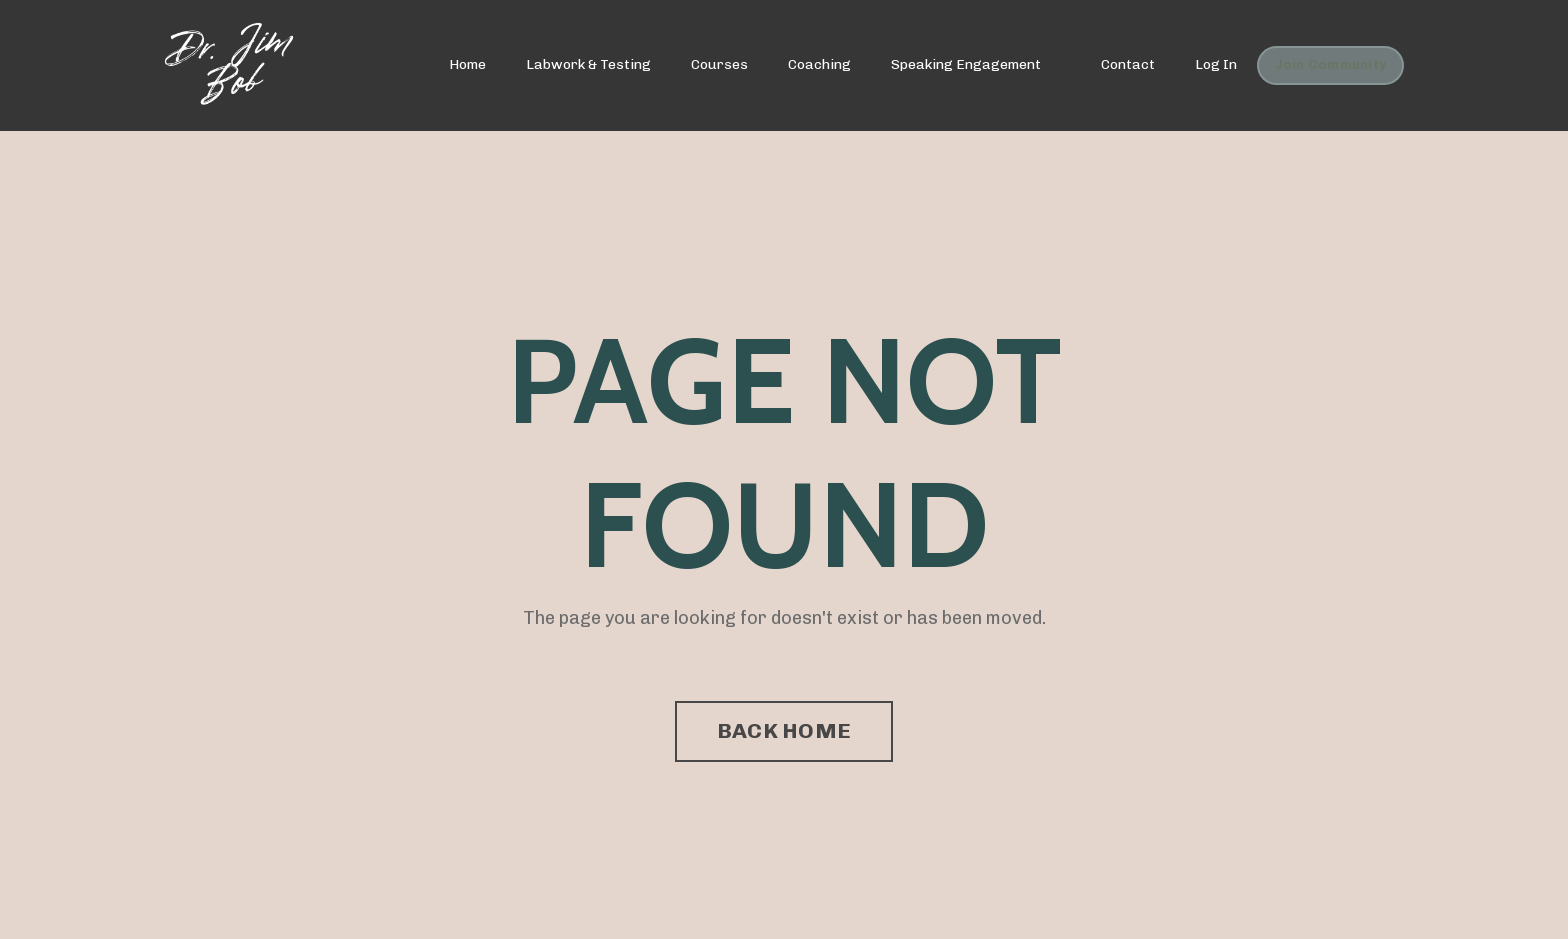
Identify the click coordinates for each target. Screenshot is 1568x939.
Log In (1216, 64)
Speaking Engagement (966, 64)
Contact (1128, 64)
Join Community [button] (1331, 64)
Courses (719, 64)
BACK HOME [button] (784, 730)
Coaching (819, 64)
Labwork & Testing (588, 64)
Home (467, 64)
